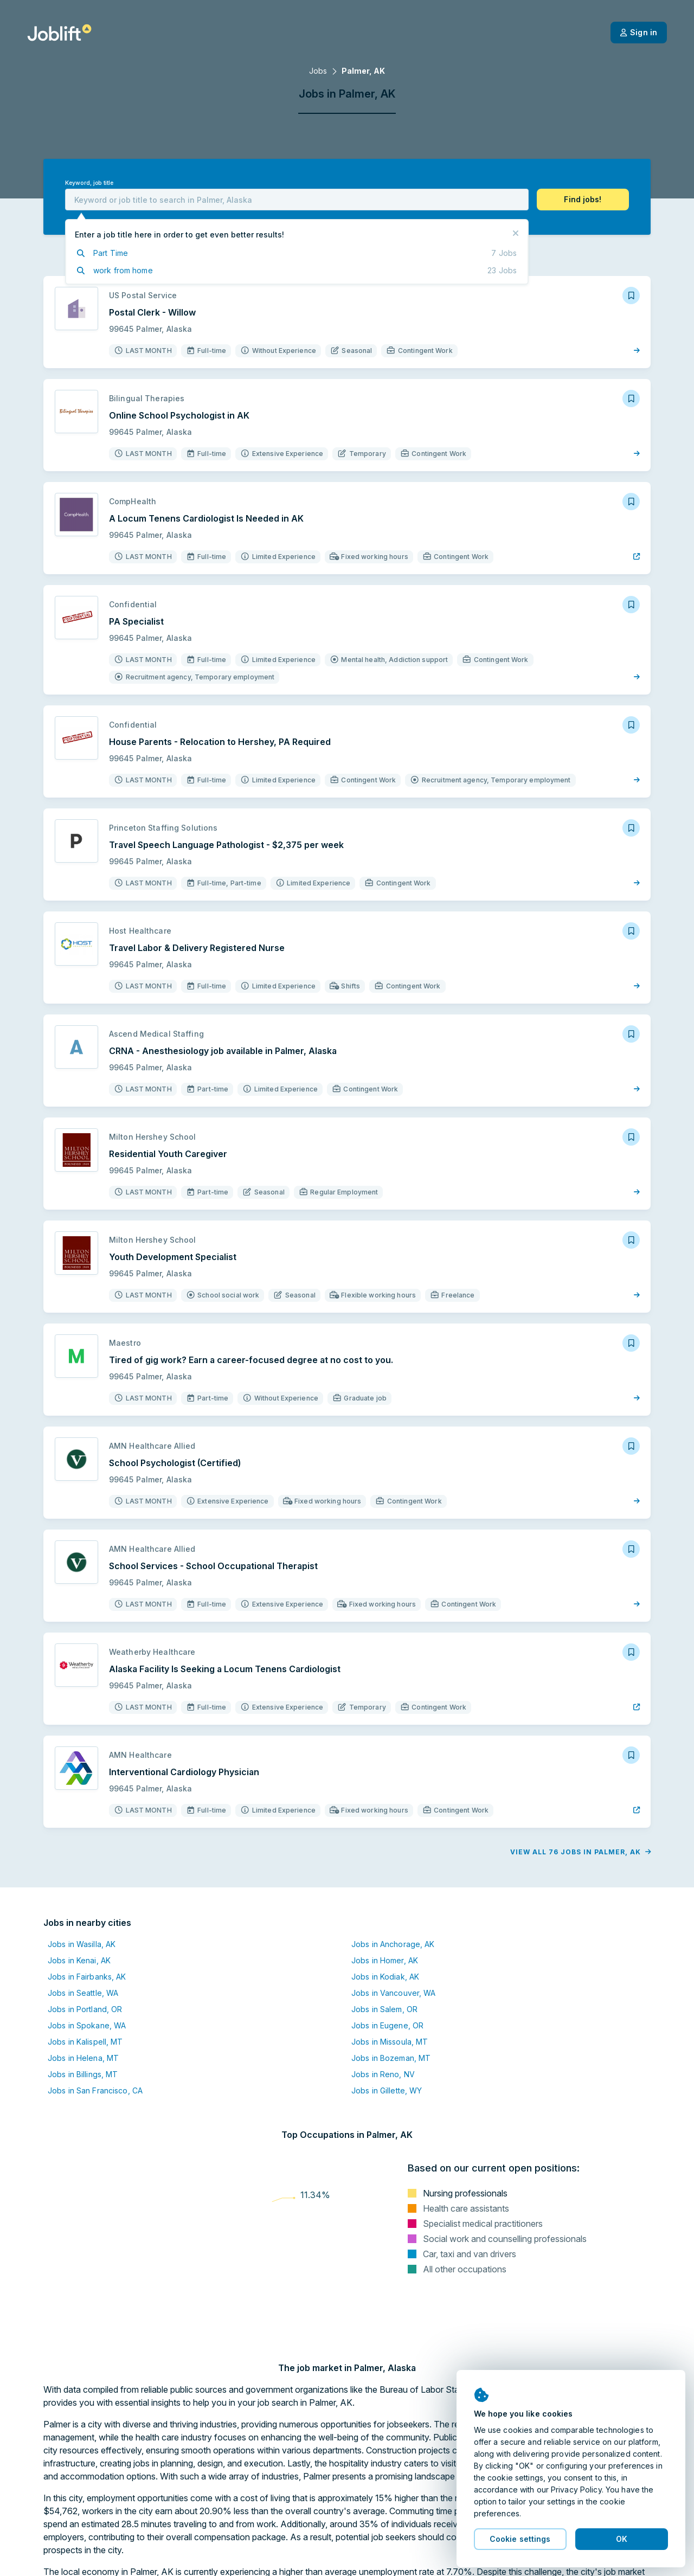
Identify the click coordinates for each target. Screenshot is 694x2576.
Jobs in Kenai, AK (79, 1960)
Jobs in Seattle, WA (83, 1992)
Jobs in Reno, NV (383, 2074)
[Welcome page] (59, 32)
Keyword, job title (89, 183)
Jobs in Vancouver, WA (393, 1992)
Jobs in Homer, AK (384, 1960)
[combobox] (297, 199)
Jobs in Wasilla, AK (81, 1944)
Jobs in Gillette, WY (386, 2090)
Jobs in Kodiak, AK (385, 1976)
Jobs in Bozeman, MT (390, 2058)
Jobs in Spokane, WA (87, 2025)
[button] (583, 199)
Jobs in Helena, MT (83, 2058)
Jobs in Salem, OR (384, 2009)
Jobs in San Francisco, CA (95, 2090)
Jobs (318, 70)
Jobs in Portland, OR (85, 2009)
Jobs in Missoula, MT (389, 2041)
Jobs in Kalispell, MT (85, 2041)
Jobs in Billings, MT (83, 2074)
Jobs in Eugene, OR (387, 2025)
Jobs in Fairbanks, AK (87, 1976)
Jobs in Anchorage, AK (393, 1944)
